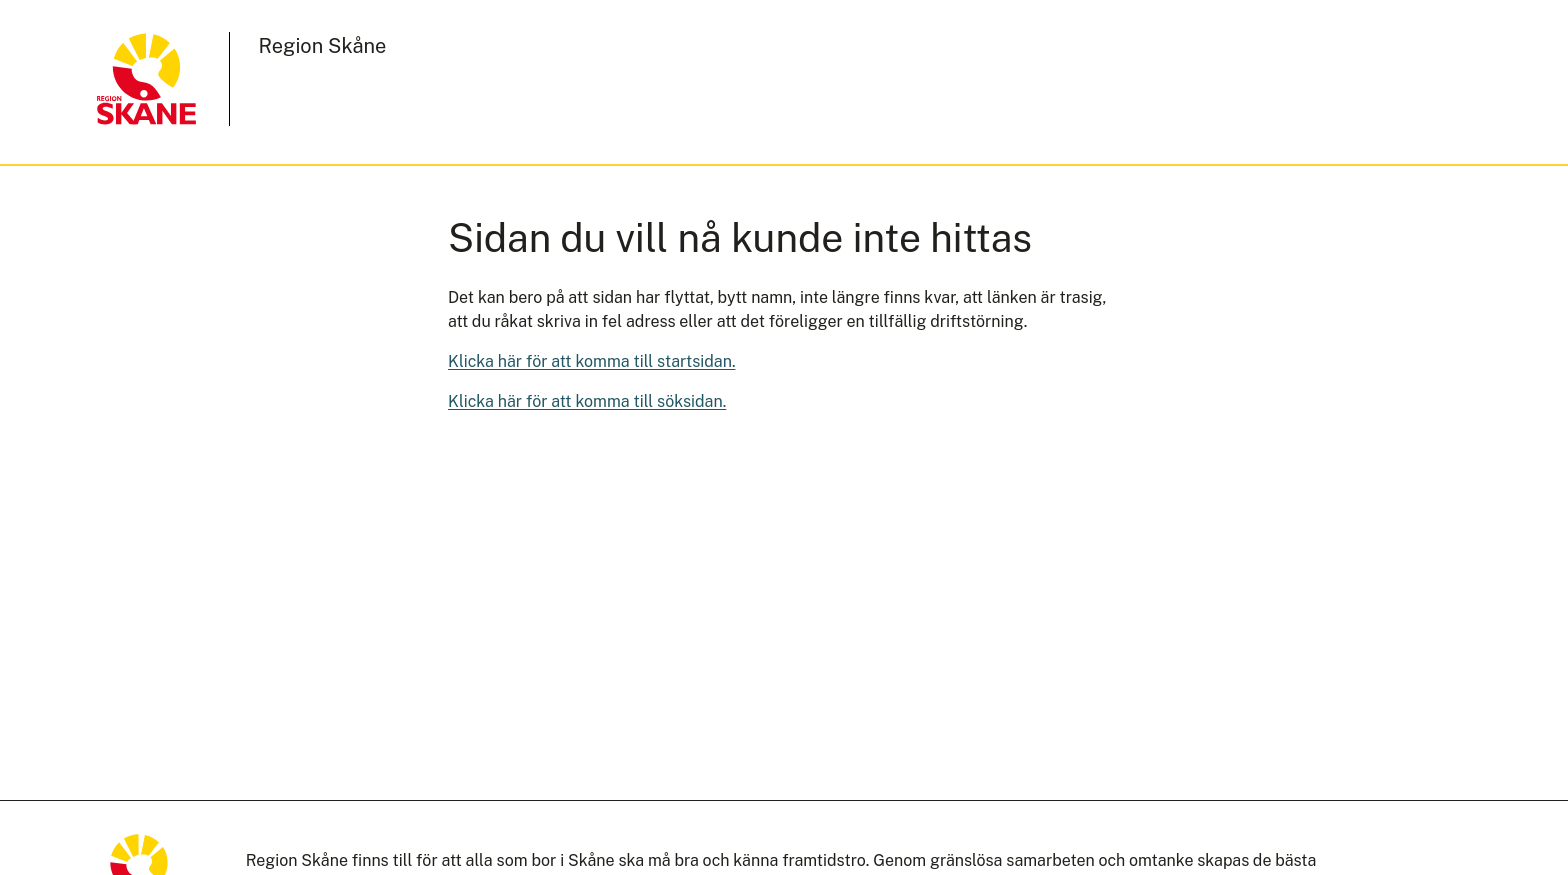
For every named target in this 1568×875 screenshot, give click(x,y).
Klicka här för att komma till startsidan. (592, 361)
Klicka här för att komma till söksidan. (587, 401)
